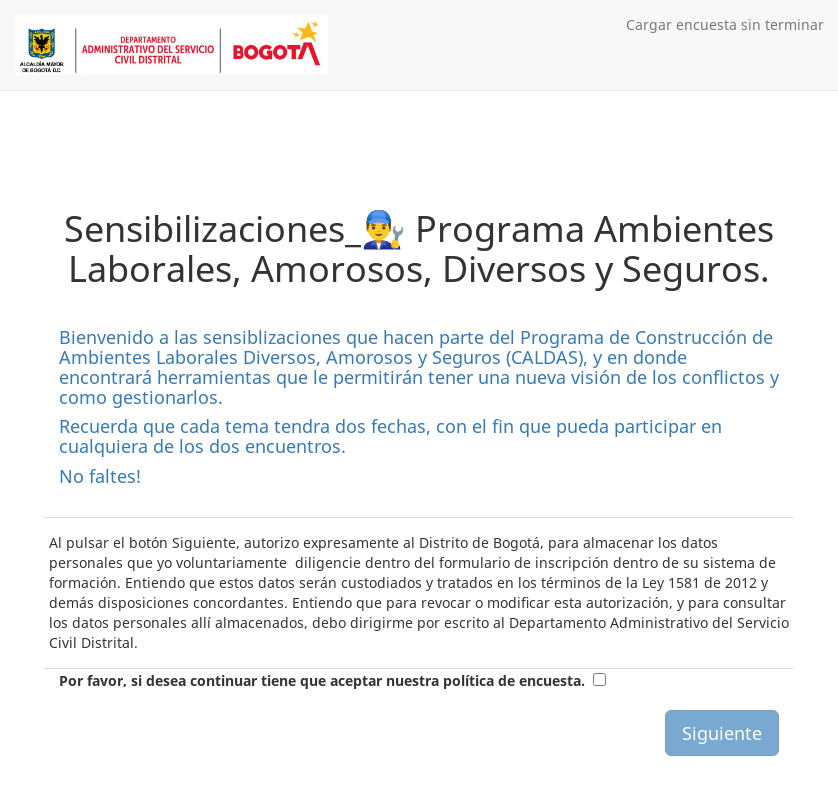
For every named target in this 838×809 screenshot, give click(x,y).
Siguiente (722, 733)
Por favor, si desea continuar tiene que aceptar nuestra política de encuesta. (322, 680)
